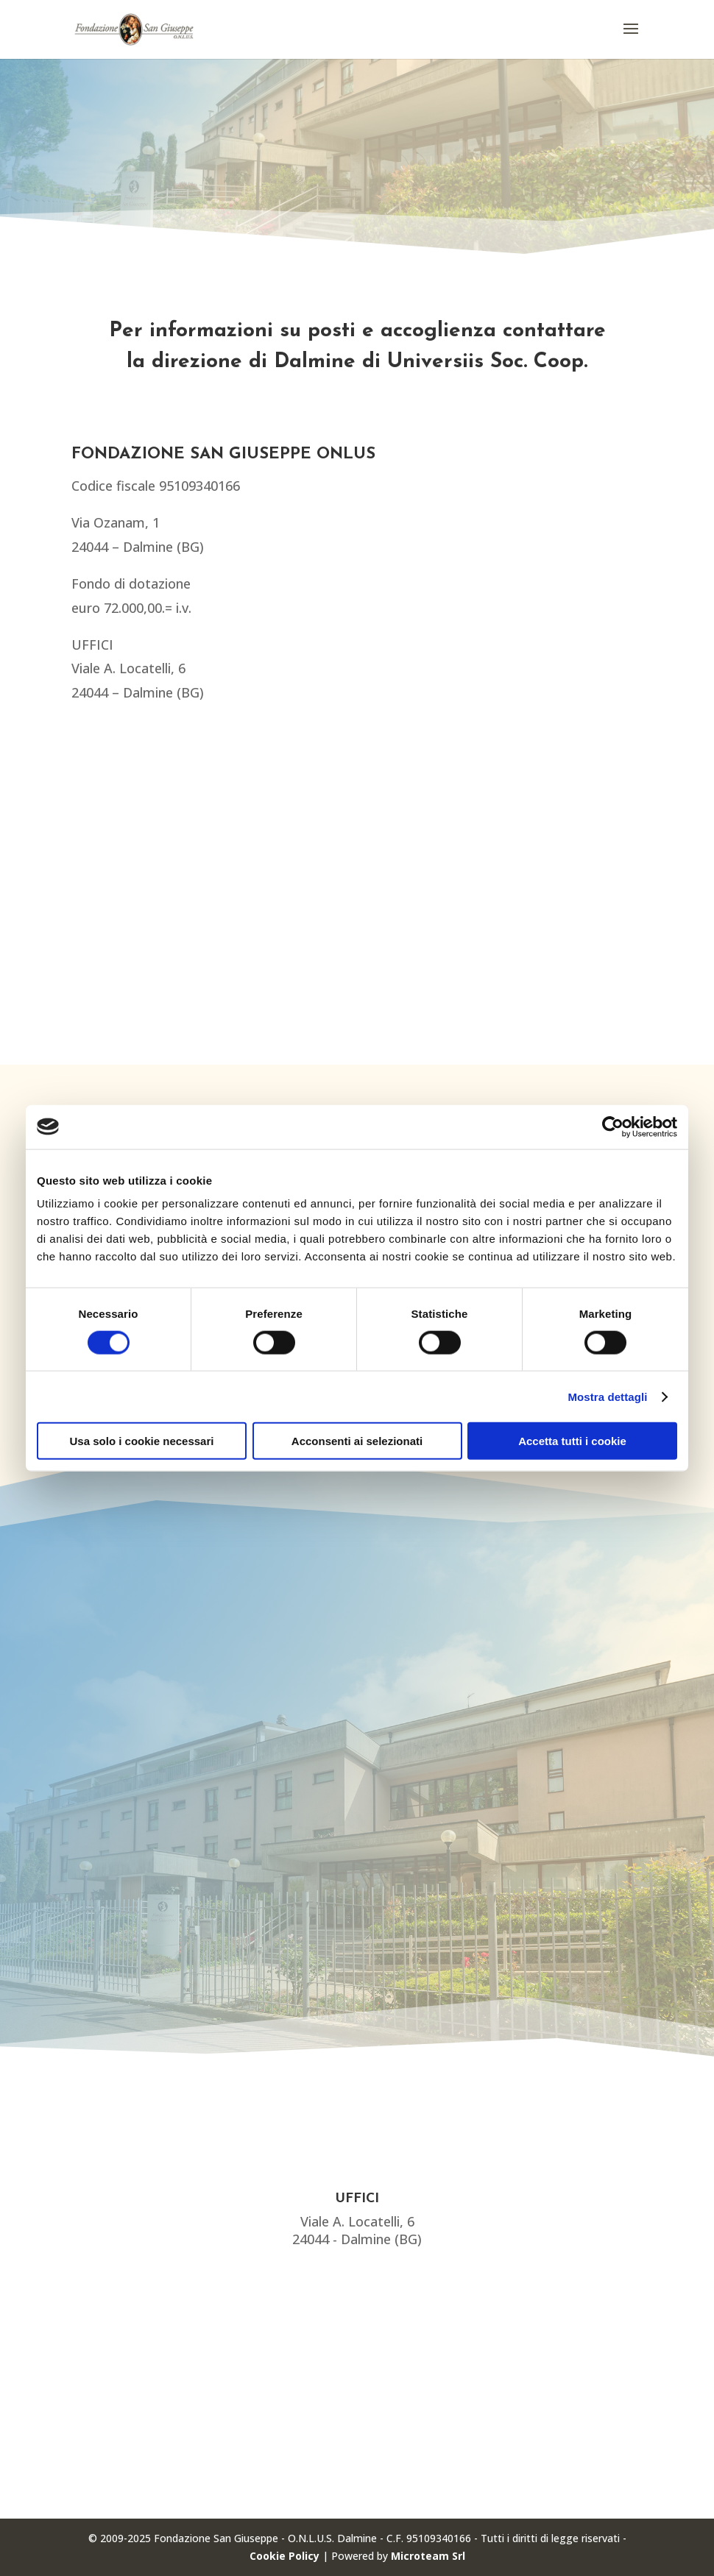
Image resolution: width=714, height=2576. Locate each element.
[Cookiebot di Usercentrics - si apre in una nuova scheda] (612, 1126)
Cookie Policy (284, 2556)
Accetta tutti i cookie (572, 1441)
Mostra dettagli (607, 1396)
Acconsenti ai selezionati (357, 1441)
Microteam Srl (428, 2556)
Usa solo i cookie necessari (142, 1441)
